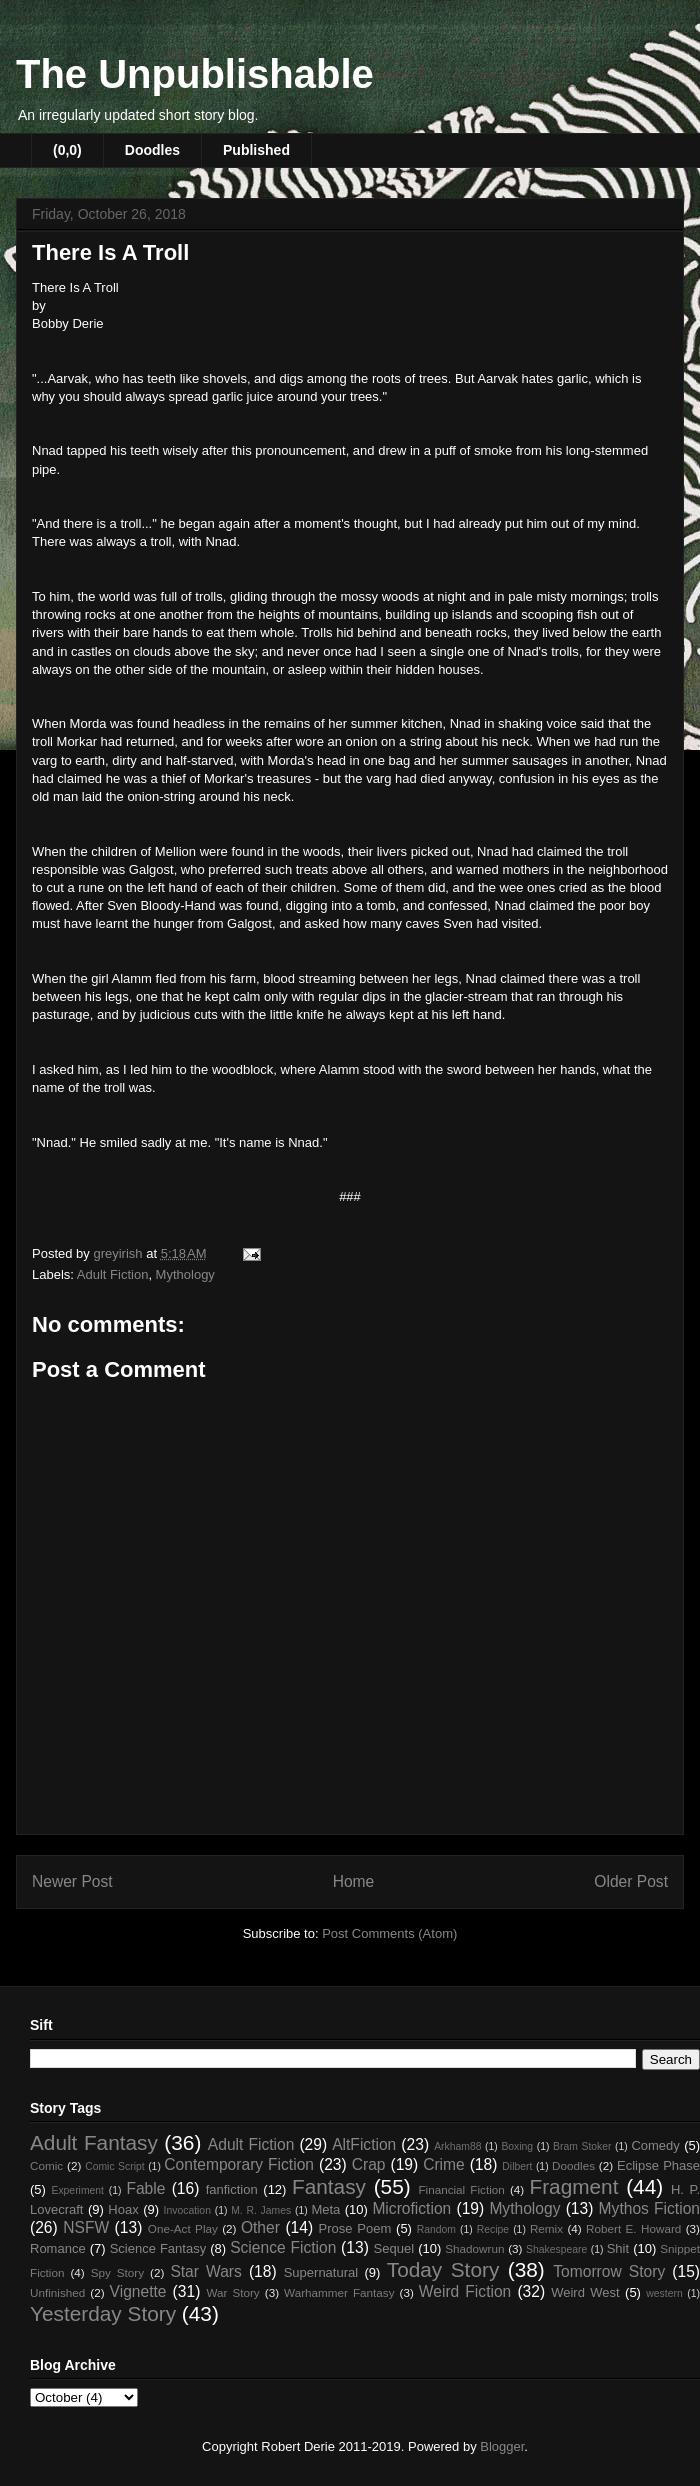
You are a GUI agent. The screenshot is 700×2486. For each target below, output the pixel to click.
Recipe (493, 2229)
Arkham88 (457, 2146)
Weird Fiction (465, 2291)
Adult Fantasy (94, 2142)
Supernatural (321, 2272)
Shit (618, 2248)
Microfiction (411, 2208)
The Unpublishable (195, 74)
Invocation (187, 2210)
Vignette (138, 2291)
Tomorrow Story (609, 2271)
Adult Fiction (113, 1274)
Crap (369, 2164)
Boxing (517, 2146)
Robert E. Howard (633, 2228)
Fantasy (329, 2186)
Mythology (185, 1274)
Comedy (655, 2145)
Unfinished (57, 2292)
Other (260, 2227)
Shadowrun (474, 2248)
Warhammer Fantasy (339, 2292)
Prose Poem (355, 2228)
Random (436, 2229)
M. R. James (261, 2210)
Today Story (443, 2269)
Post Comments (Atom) (389, 1933)
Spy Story (117, 2272)
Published (256, 150)
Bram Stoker (582, 2146)
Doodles (152, 150)
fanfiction (232, 2189)
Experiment (77, 2190)
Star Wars (205, 2271)
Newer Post (72, 1881)
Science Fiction (283, 2247)
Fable (145, 2188)
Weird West (585, 2292)
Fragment (573, 2186)
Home (354, 1881)
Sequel (394, 2248)
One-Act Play (183, 2228)
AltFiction (364, 2144)
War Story (232, 2292)
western (664, 2293)
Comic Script (115, 2166)
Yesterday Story (103, 2313)
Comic (46, 2165)
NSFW (86, 2227)
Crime (444, 2164)
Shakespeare (556, 2249)
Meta (325, 2209)
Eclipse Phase (658, 2165)
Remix (546, 2228)
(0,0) (67, 150)
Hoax (123, 2209)
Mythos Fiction (649, 2208)
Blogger (502, 2446)
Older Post (631, 1881)
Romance (58, 2248)
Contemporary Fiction (239, 2164)
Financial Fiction (461, 2189)
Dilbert (517, 2166)
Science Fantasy (158, 2248)
